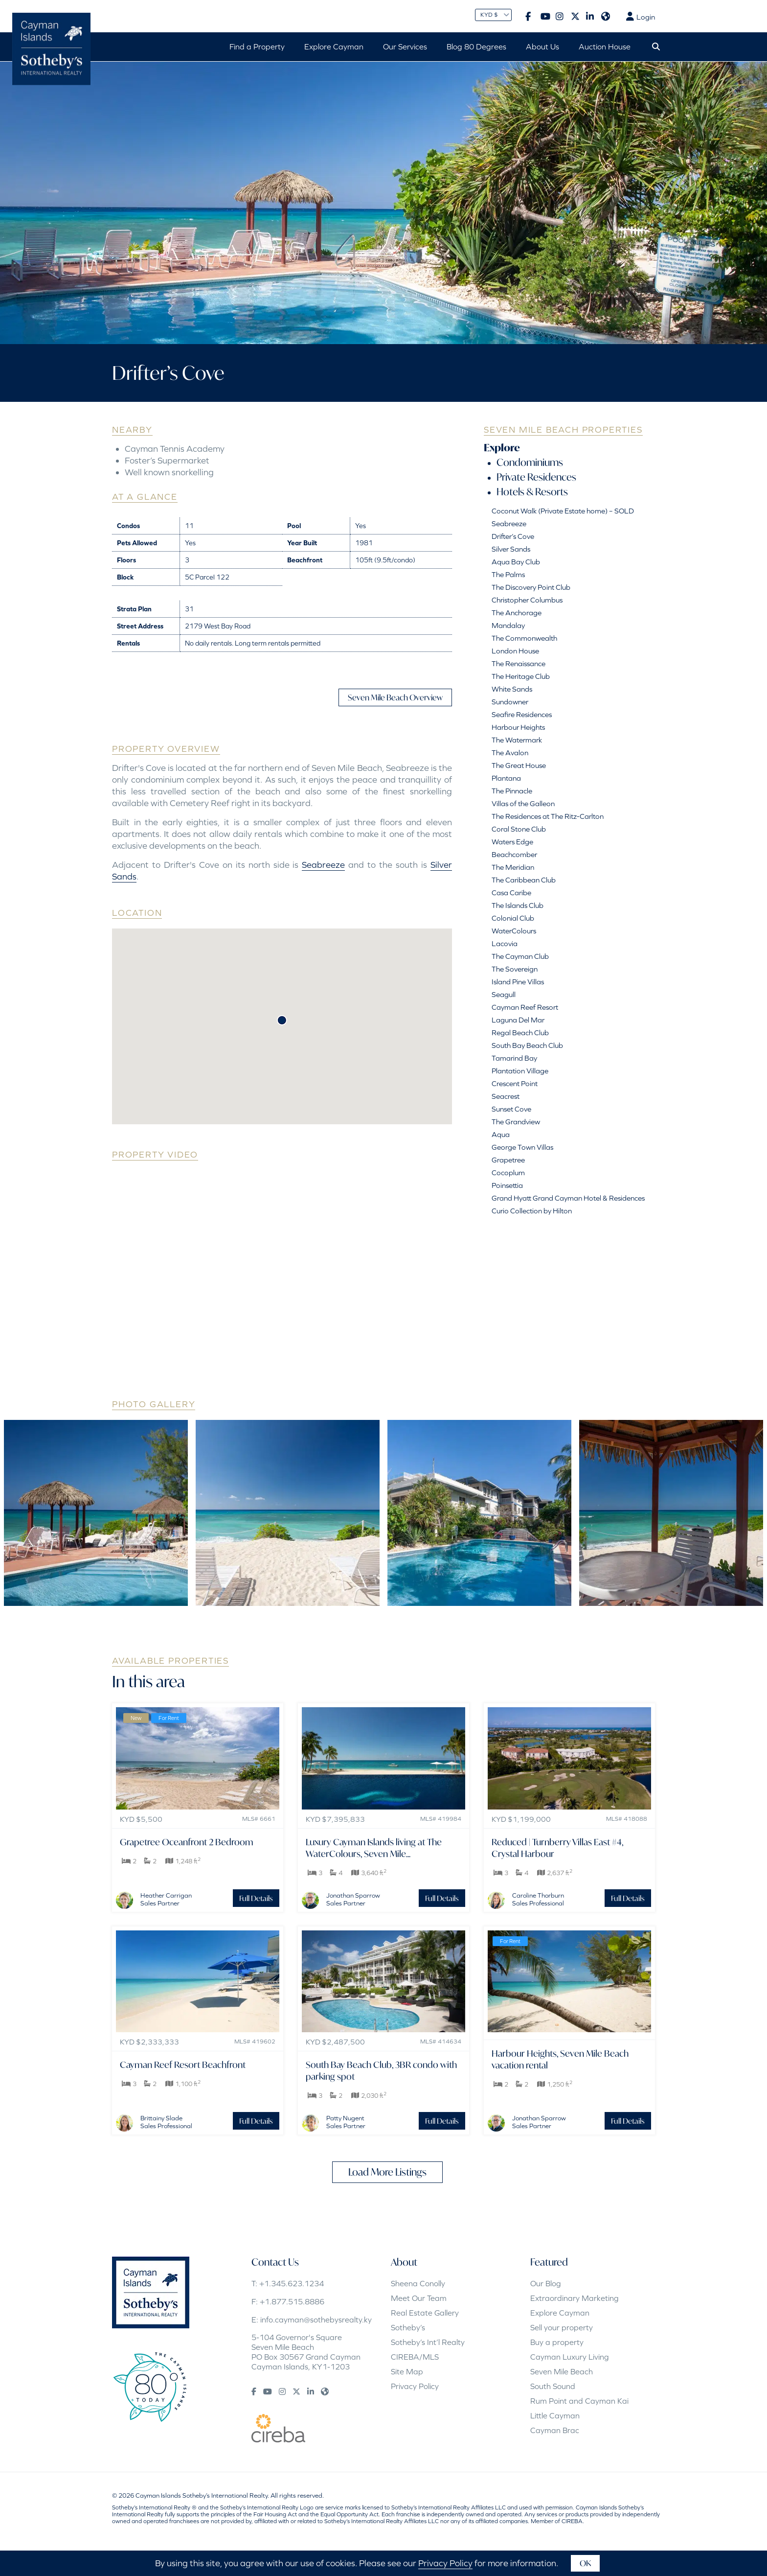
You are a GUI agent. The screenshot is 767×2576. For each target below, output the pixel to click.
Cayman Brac (554, 2430)
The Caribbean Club (524, 880)
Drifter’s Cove (513, 536)
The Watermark (517, 740)
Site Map (407, 2371)
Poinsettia (507, 1185)
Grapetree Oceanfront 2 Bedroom (186, 1842)
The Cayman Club (520, 956)
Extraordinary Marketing (574, 2298)
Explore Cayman (559, 2312)
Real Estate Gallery (425, 2312)
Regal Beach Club (520, 1032)
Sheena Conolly (418, 2283)
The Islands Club (517, 905)
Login (640, 16)
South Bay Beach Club (527, 1045)
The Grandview (516, 1121)
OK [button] (585, 2563)
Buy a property (557, 2342)
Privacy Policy (415, 2386)
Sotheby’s (408, 2327)
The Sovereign (515, 969)
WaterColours (514, 931)
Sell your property (561, 2327)
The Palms (508, 574)
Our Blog (545, 2283)
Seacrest (505, 1096)
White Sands (512, 689)
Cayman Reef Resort (525, 1007)
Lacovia (505, 943)
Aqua (501, 1134)
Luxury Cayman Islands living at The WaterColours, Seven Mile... (374, 1847)
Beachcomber (514, 854)
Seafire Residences (522, 714)
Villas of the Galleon (523, 803)
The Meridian (513, 867)
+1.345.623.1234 (291, 2283)
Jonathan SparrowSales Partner (353, 1899)
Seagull (504, 994)
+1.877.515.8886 (292, 2301)
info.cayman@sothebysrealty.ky (316, 2319)
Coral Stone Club (519, 829)
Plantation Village (520, 1071)
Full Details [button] (256, 1898)
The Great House (519, 765)
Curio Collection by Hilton (532, 1211)
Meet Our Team (419, 2298)
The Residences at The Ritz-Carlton (548, 816)
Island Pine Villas (518, 981)
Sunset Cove (511, 1109)
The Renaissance (518, 663)
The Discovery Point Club (531, 587)
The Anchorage (516, 612)
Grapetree (508, 1160)
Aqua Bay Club (516, 561)
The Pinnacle (512, 791)
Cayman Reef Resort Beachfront (183, 2064)
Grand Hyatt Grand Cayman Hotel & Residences (568, 1198)
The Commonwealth (524, 638)
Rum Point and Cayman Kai (579, 2400)
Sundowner (510, 701)
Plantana (506, 778)
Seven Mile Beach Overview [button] (395, 697)
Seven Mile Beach (561, 2371)
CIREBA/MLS (415, 2356)
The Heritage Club (521, 676)
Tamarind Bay (514, 1058)
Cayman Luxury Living (569, 2356)
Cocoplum (508, 1172)
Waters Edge (512, 841)
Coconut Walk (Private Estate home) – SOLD (563, 511)
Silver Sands (511, 549)
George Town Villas (522, 1147)
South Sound (552, 2386)
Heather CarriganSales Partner (166, 1899)
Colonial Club (513, 918)
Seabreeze (323, 864)
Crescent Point (515, 1083)
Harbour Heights (518, 727)
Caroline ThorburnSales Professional (538, 1899)
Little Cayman (555, 2415)
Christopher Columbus (527, 600)
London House (515, 651)
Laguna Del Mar (518, 1020)
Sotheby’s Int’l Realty (428, 2342)
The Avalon (510, 752)
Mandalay (508, 625)
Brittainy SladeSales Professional (166, 2122)
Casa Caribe (511, 892)
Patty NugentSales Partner (345, 2122)
